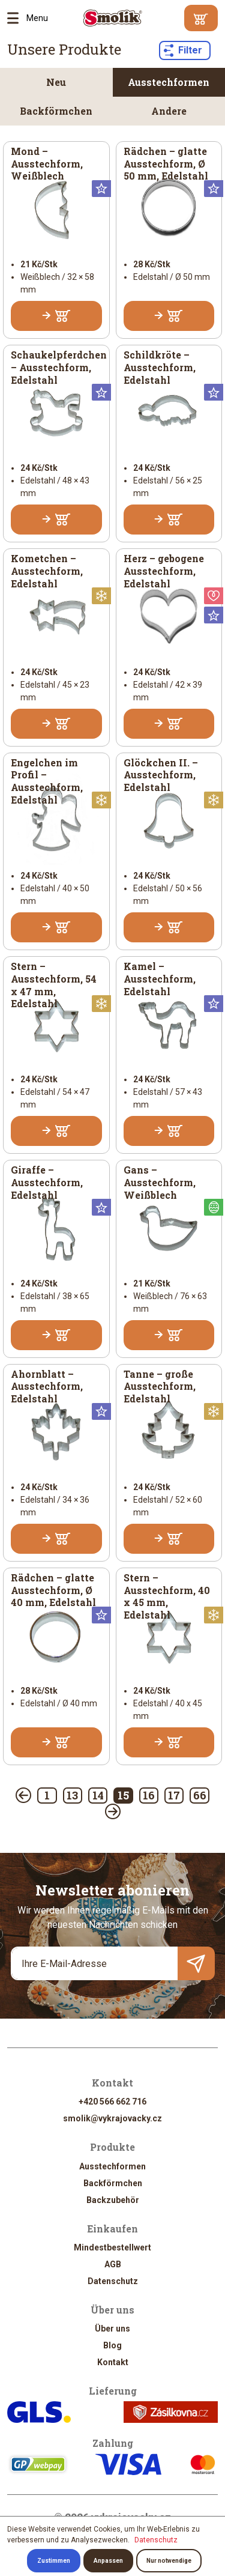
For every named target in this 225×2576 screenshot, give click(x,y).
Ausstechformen (168, 82)
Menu (16, 18)
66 (199, 1795)
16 (149, 1795)
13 (72, 1795)
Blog (112, 2345)
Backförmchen (56, 111)
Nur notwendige (168, 2560)
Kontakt (112, 2362)
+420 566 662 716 (112, 2101)
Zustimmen (53, 2560)
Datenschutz (113, 2281)
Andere (169, 111)
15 (123, 1795)
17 (174, 1795)
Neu (56, 82)
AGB (112, 2264)
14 (98, 1795)
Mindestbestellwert (112, 2247)
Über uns (112, 2328)
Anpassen (108, 2560)
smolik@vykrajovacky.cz (112, 2118)
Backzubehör (112, 2200)
